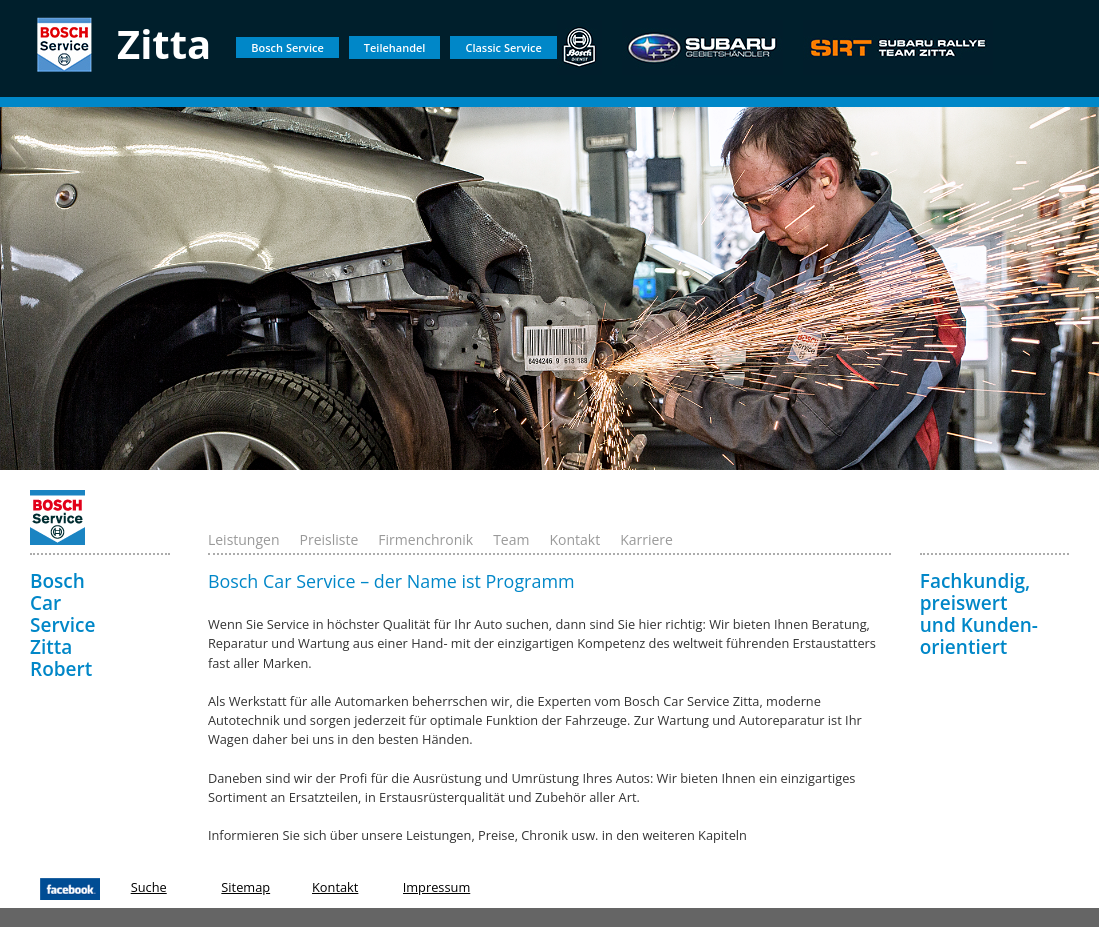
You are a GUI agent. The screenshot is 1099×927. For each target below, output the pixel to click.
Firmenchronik (425, 539)
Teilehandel (395, 47)
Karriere (646, 539)
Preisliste (329, 539)
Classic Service (503, 47)
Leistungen (244, 539)
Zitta (164, 43)
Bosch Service (287, 47)
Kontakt (574, 539)
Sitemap (245, 887)
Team (511, 539)
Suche (149, 887)
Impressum (437, 887)
